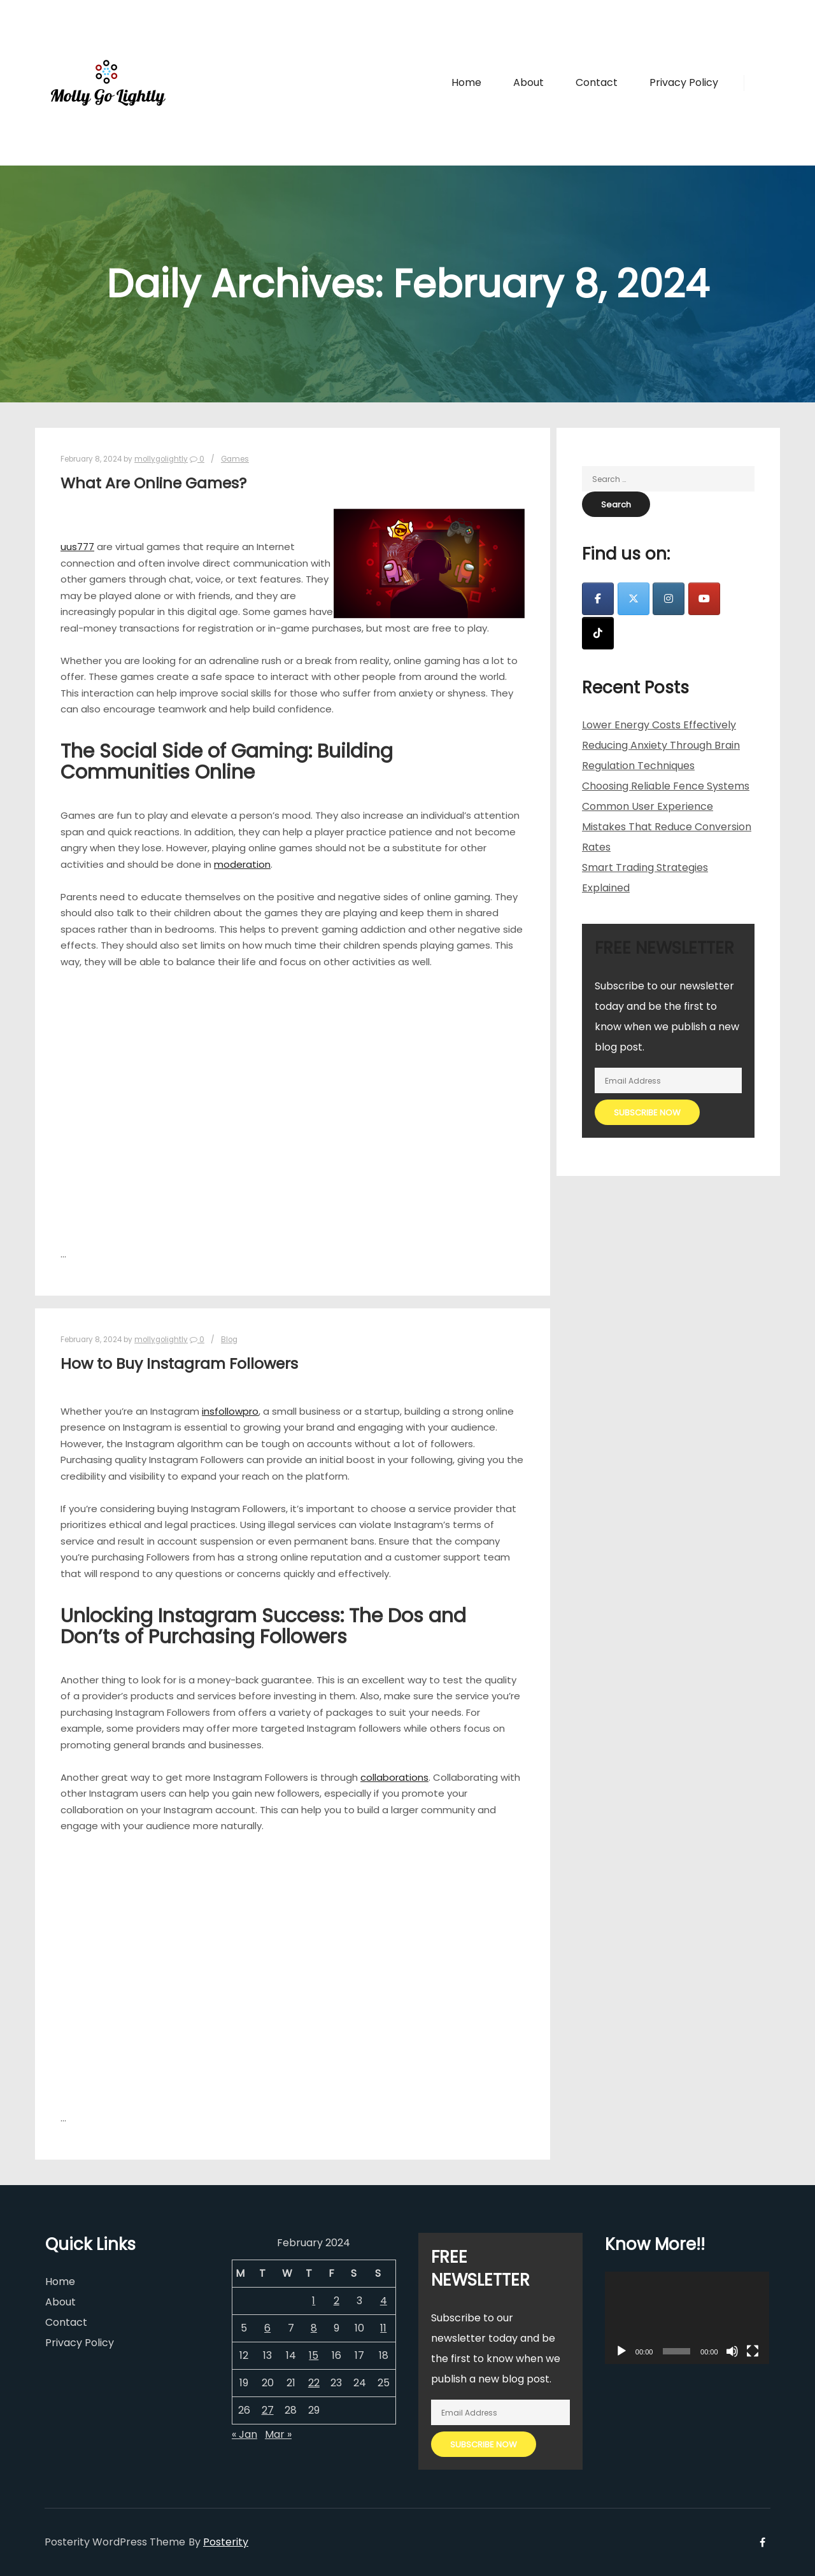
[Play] (621, 2351)
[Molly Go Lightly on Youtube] (704, 599)
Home (60, 2281)
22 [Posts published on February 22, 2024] (314, 2382)
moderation (242, 864)
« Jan (244, 2434)
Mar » (278, 2434)
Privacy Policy (79, 2342)
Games (235, 459)
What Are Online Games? (153, 482)
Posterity (225, 2542)
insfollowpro (230, 1411)
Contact (66, 2322)
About (60, 2302)
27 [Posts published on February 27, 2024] (268, 2410)
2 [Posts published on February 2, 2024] (336, 2300)
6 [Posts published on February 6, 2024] (267, 2328)
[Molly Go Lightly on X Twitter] (633, 599)
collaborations (394, 1777)
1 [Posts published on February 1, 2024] (313, 2300)
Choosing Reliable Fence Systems (665, 786)
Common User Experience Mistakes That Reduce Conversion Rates (666, 826)
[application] (687, 2318)
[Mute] (732, 2351)
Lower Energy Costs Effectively (659, 725)
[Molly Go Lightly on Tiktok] (598, 633)
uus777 (77, 546)
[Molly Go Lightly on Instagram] (668, 599)
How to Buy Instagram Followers (179, 1363)
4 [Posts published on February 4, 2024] (383, 2300)
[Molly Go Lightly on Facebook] (598, 599)
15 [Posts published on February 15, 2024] (313, 2355)
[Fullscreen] (752, 2351)
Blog (229, 1339)
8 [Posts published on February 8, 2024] (314, 2328)
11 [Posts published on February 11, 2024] (383, 2328)
